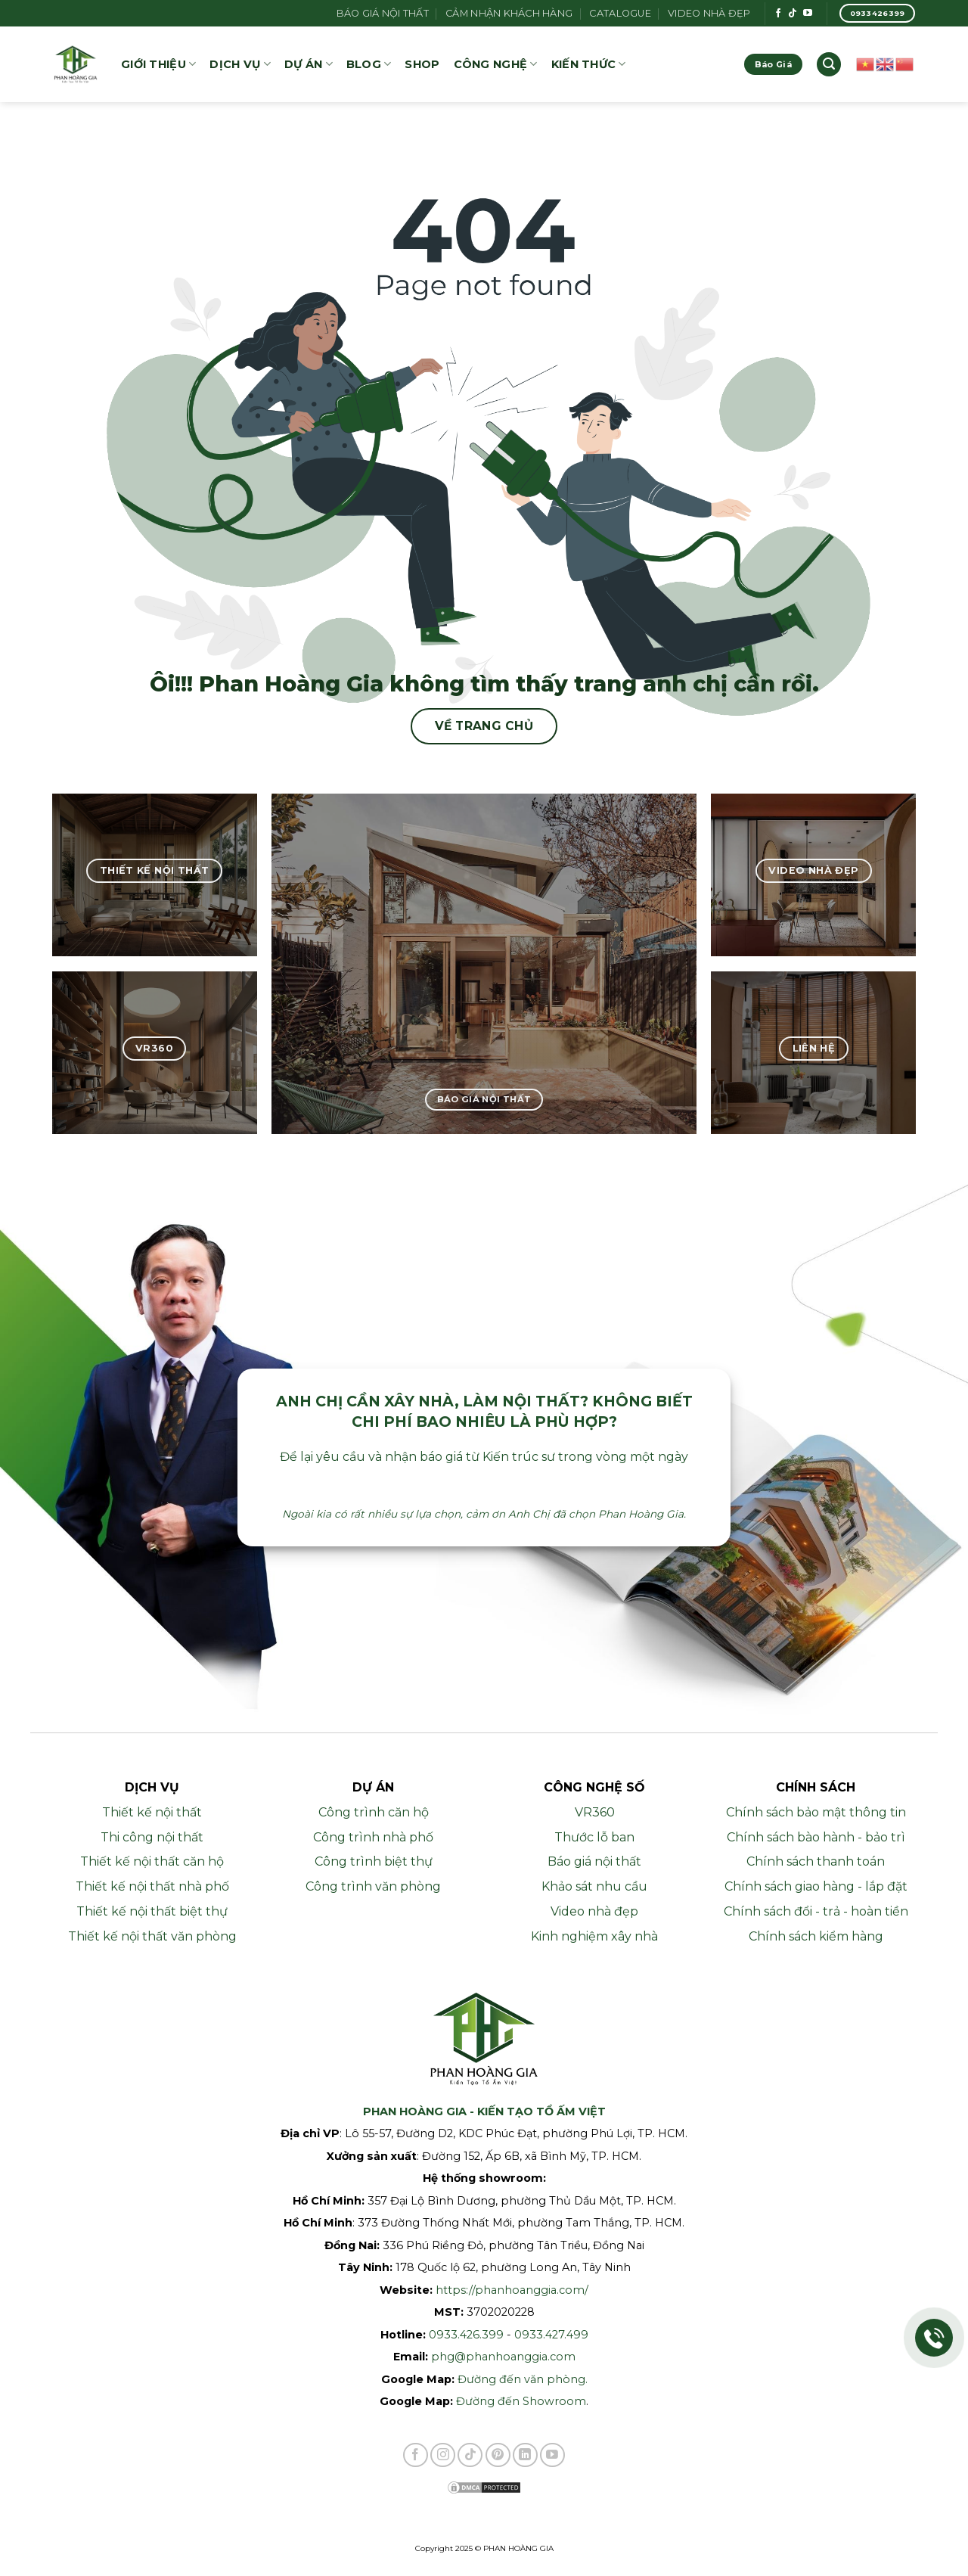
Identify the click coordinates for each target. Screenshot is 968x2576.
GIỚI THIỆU (158, 64)
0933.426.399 (466, 2334)
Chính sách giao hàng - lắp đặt (816, 1886)
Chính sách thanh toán (815, 1861)
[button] (829, 64)
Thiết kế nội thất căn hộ (152, 1861)
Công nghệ (496, 64)
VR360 (595, 1812)
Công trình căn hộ (373, 1812)
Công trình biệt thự (374, 1861)
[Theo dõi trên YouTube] (807, 13)
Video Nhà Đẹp (709, 13)
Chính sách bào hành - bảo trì (816, 1837)
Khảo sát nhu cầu (594, 1886)
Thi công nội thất (152, 1837)
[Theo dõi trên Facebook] (778, 13)
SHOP (422, 64)
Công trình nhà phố (373, 1837)
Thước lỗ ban (594, 1837)
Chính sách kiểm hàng (816, 1936)
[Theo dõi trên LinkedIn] (525, 2455)
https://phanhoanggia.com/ (512, 2290)
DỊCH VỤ (240, 64)
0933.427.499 (551, 2334)
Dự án (308, 64)
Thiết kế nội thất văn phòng (152, 1936)
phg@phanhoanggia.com (503, 2356)
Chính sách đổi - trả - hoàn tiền (816, 1911)
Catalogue (619, 13)
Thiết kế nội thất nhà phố (152, 1886)
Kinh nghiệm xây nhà (594, 1936)
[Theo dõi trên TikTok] (792, 13)
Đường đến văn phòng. (523, 2379)
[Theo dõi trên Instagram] (442, 2455)
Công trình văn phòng (373, 1886)
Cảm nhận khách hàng (508, 13)
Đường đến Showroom (521, 2401)
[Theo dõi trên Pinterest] (498, 2455)
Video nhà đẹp (594, 1911)
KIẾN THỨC (588, 64)
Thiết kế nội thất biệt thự (152, 1911)
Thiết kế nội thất (152, 1812)
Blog (369, 64)
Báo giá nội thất (383, 13)
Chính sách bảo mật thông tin (816, 1812)
